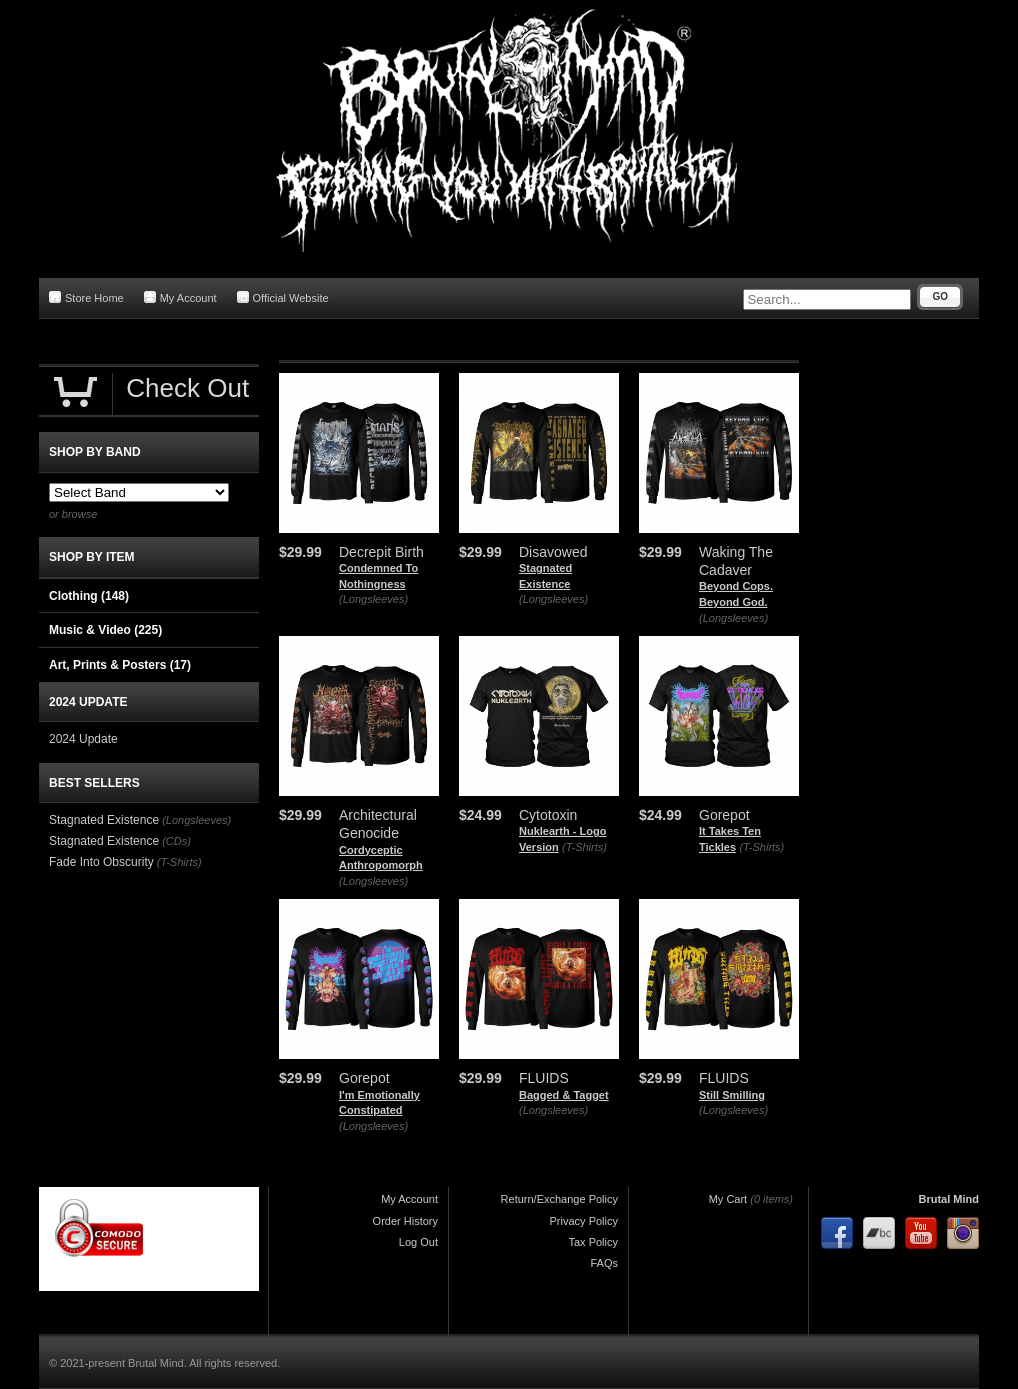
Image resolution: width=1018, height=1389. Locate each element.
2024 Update (83, 739)
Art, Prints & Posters (120, 665)
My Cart (728, 1199)
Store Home (86, 297)
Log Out (418, 1242)
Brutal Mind (949, 1199)
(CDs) (176, 841)
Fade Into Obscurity (101, 862)
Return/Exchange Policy (559, 1199)
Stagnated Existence (104, 820)
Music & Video (105, 630)
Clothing (89, 596)
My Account (180, 297)
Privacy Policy (584, 1221)
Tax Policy (593, 1242)
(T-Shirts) (584, 847)
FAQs (604, 1263)
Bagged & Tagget (564, 1095)
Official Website (283, 297)
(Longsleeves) (373, 599)
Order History (405, 1221)
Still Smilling (732, 1095)
